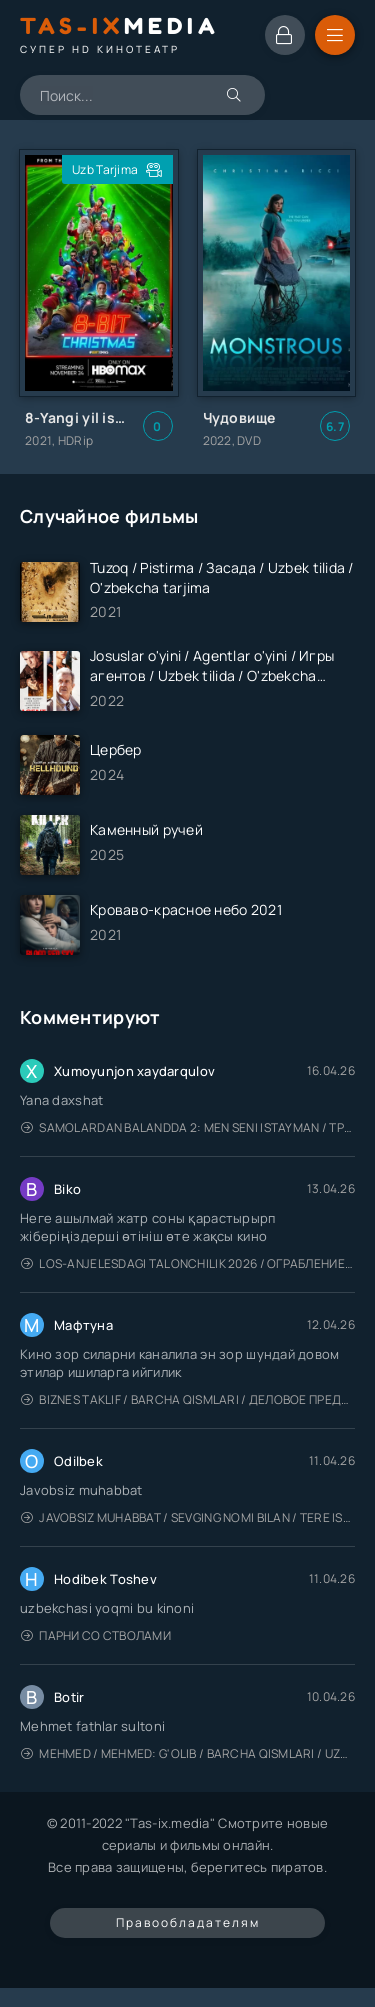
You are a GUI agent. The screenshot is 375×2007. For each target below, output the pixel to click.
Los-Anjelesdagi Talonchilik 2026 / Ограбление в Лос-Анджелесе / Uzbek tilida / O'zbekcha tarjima (188, 1263)
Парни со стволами (96, 1635)
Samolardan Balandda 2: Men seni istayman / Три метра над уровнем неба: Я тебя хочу (188, 1127)
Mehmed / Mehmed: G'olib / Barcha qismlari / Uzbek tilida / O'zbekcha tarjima (188, 1753)
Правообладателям (188, 1922)
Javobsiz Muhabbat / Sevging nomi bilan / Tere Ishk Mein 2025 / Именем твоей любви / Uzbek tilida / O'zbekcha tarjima (188, 1517)
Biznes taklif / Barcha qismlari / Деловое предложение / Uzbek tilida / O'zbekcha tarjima (188, 1399)
